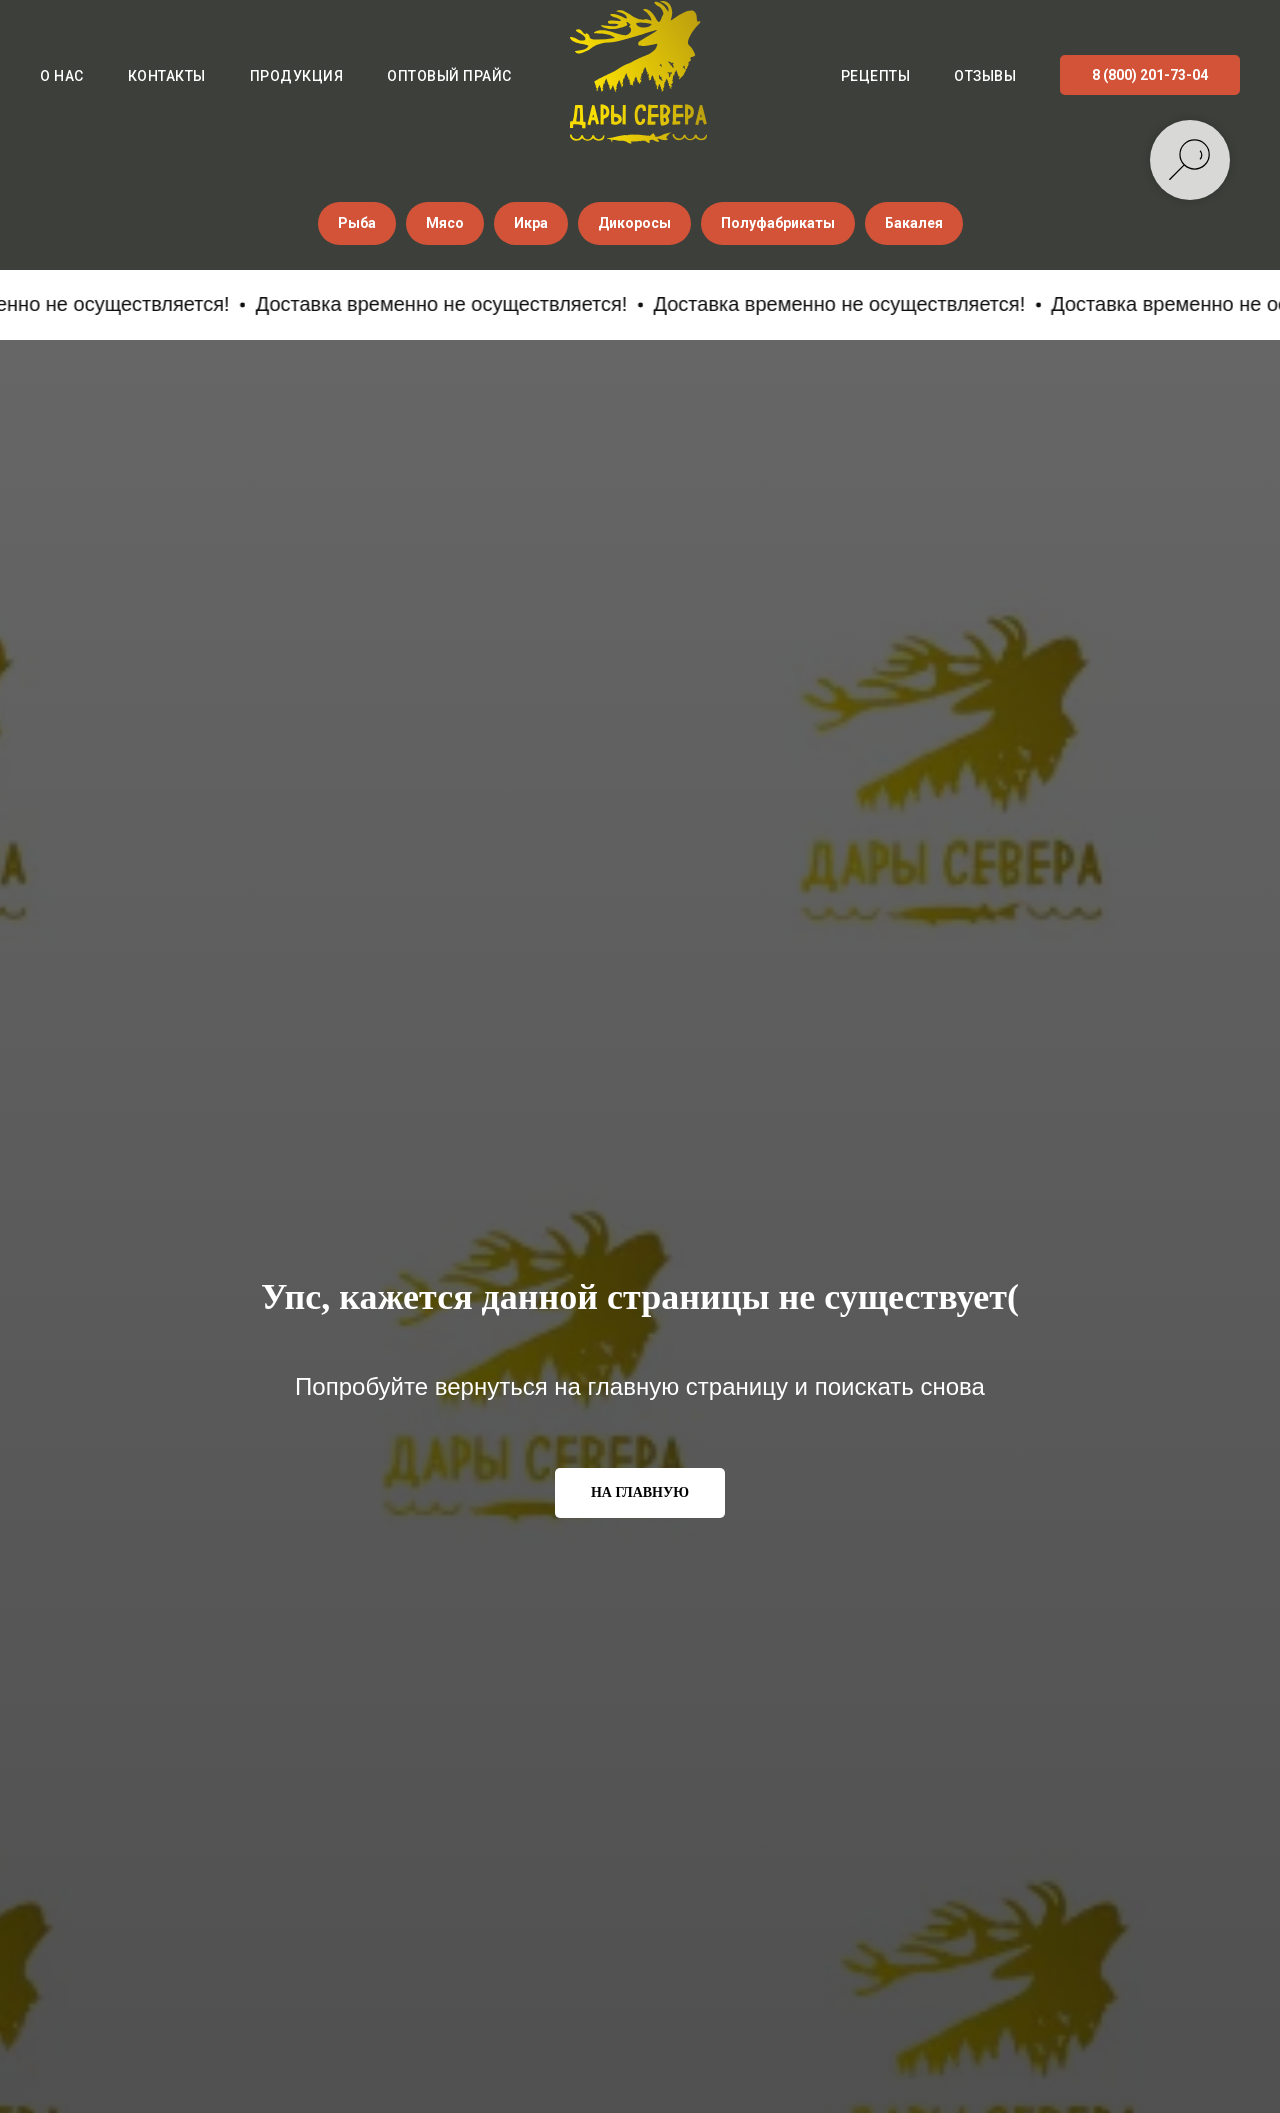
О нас (62, 76)
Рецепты (876, 76)
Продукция (297, 76)
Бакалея (914, 223)
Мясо (445, 223)
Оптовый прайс (449, 76)
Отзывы (985, 76)
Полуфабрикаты (778, 223)
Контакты (167, 76)
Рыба (357, 223)
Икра (531, 223)
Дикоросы (634, 223)
